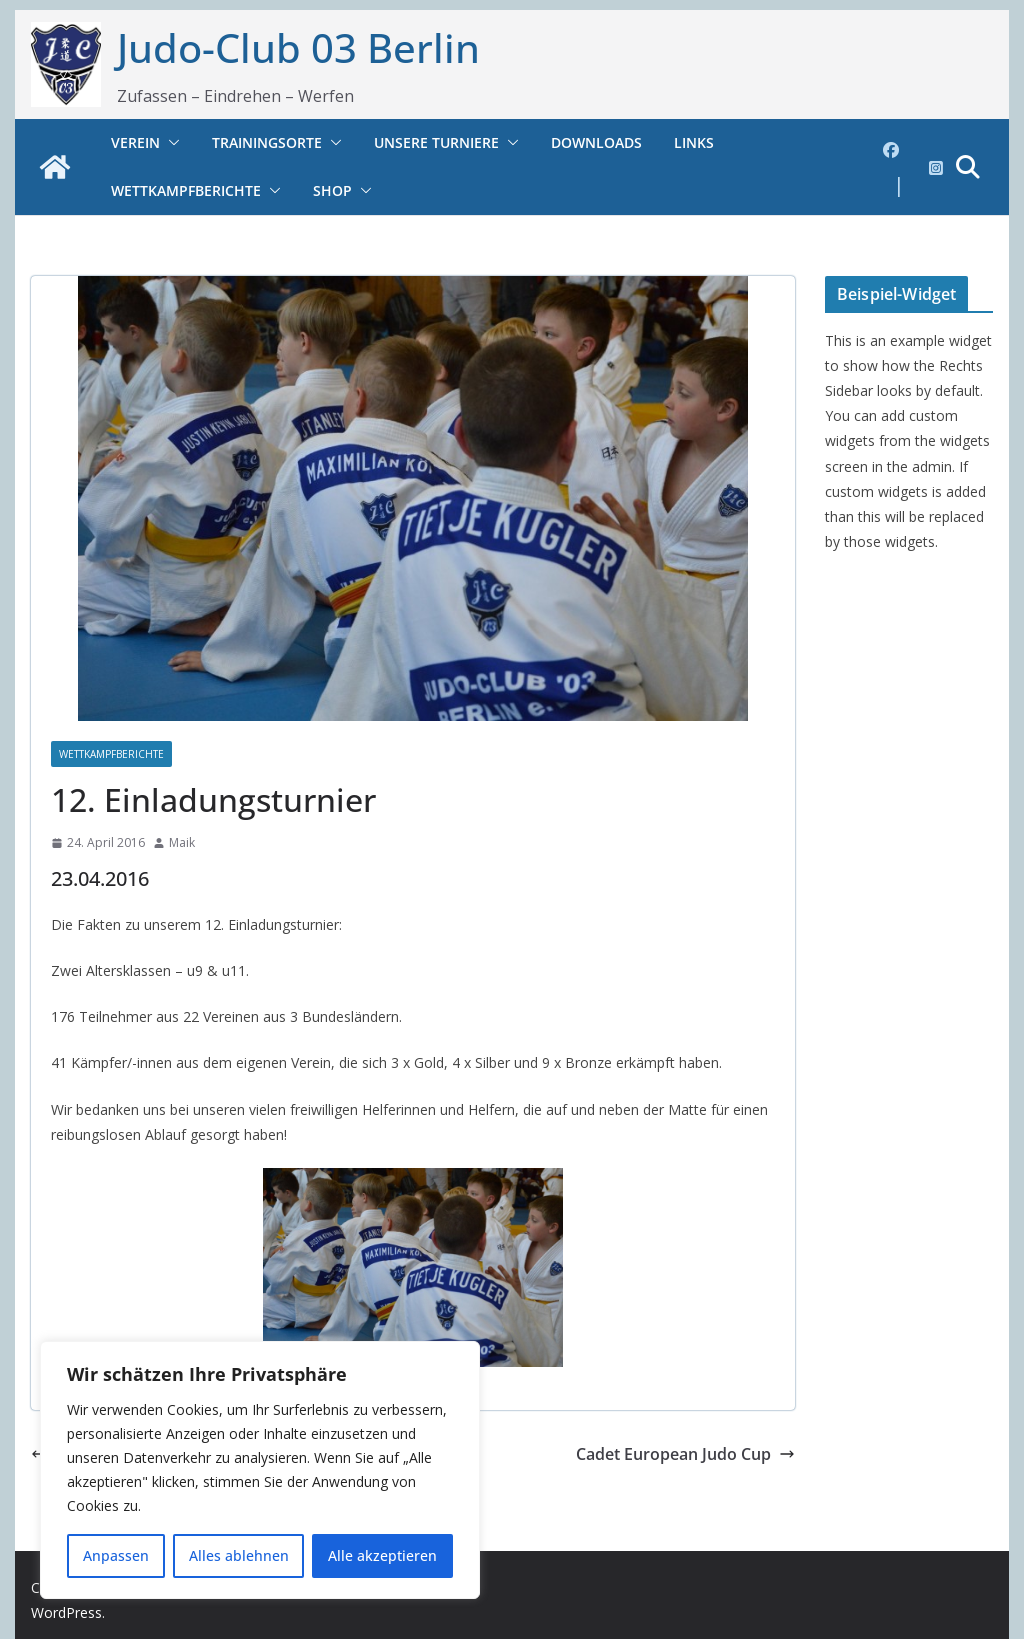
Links (694, 142)
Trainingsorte (267, 142)
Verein (135, 142)
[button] (170, 143)
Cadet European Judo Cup (685, 1454)
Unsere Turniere (436, 142)
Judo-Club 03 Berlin (298, 47)
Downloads (596, 142)
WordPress (66, 1612)
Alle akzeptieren (382, 1555)
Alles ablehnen (239, 1555)
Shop (332, 190)
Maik (182, 842)
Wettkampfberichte (186, 190)
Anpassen (116, 1555)
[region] (260, 1470)
